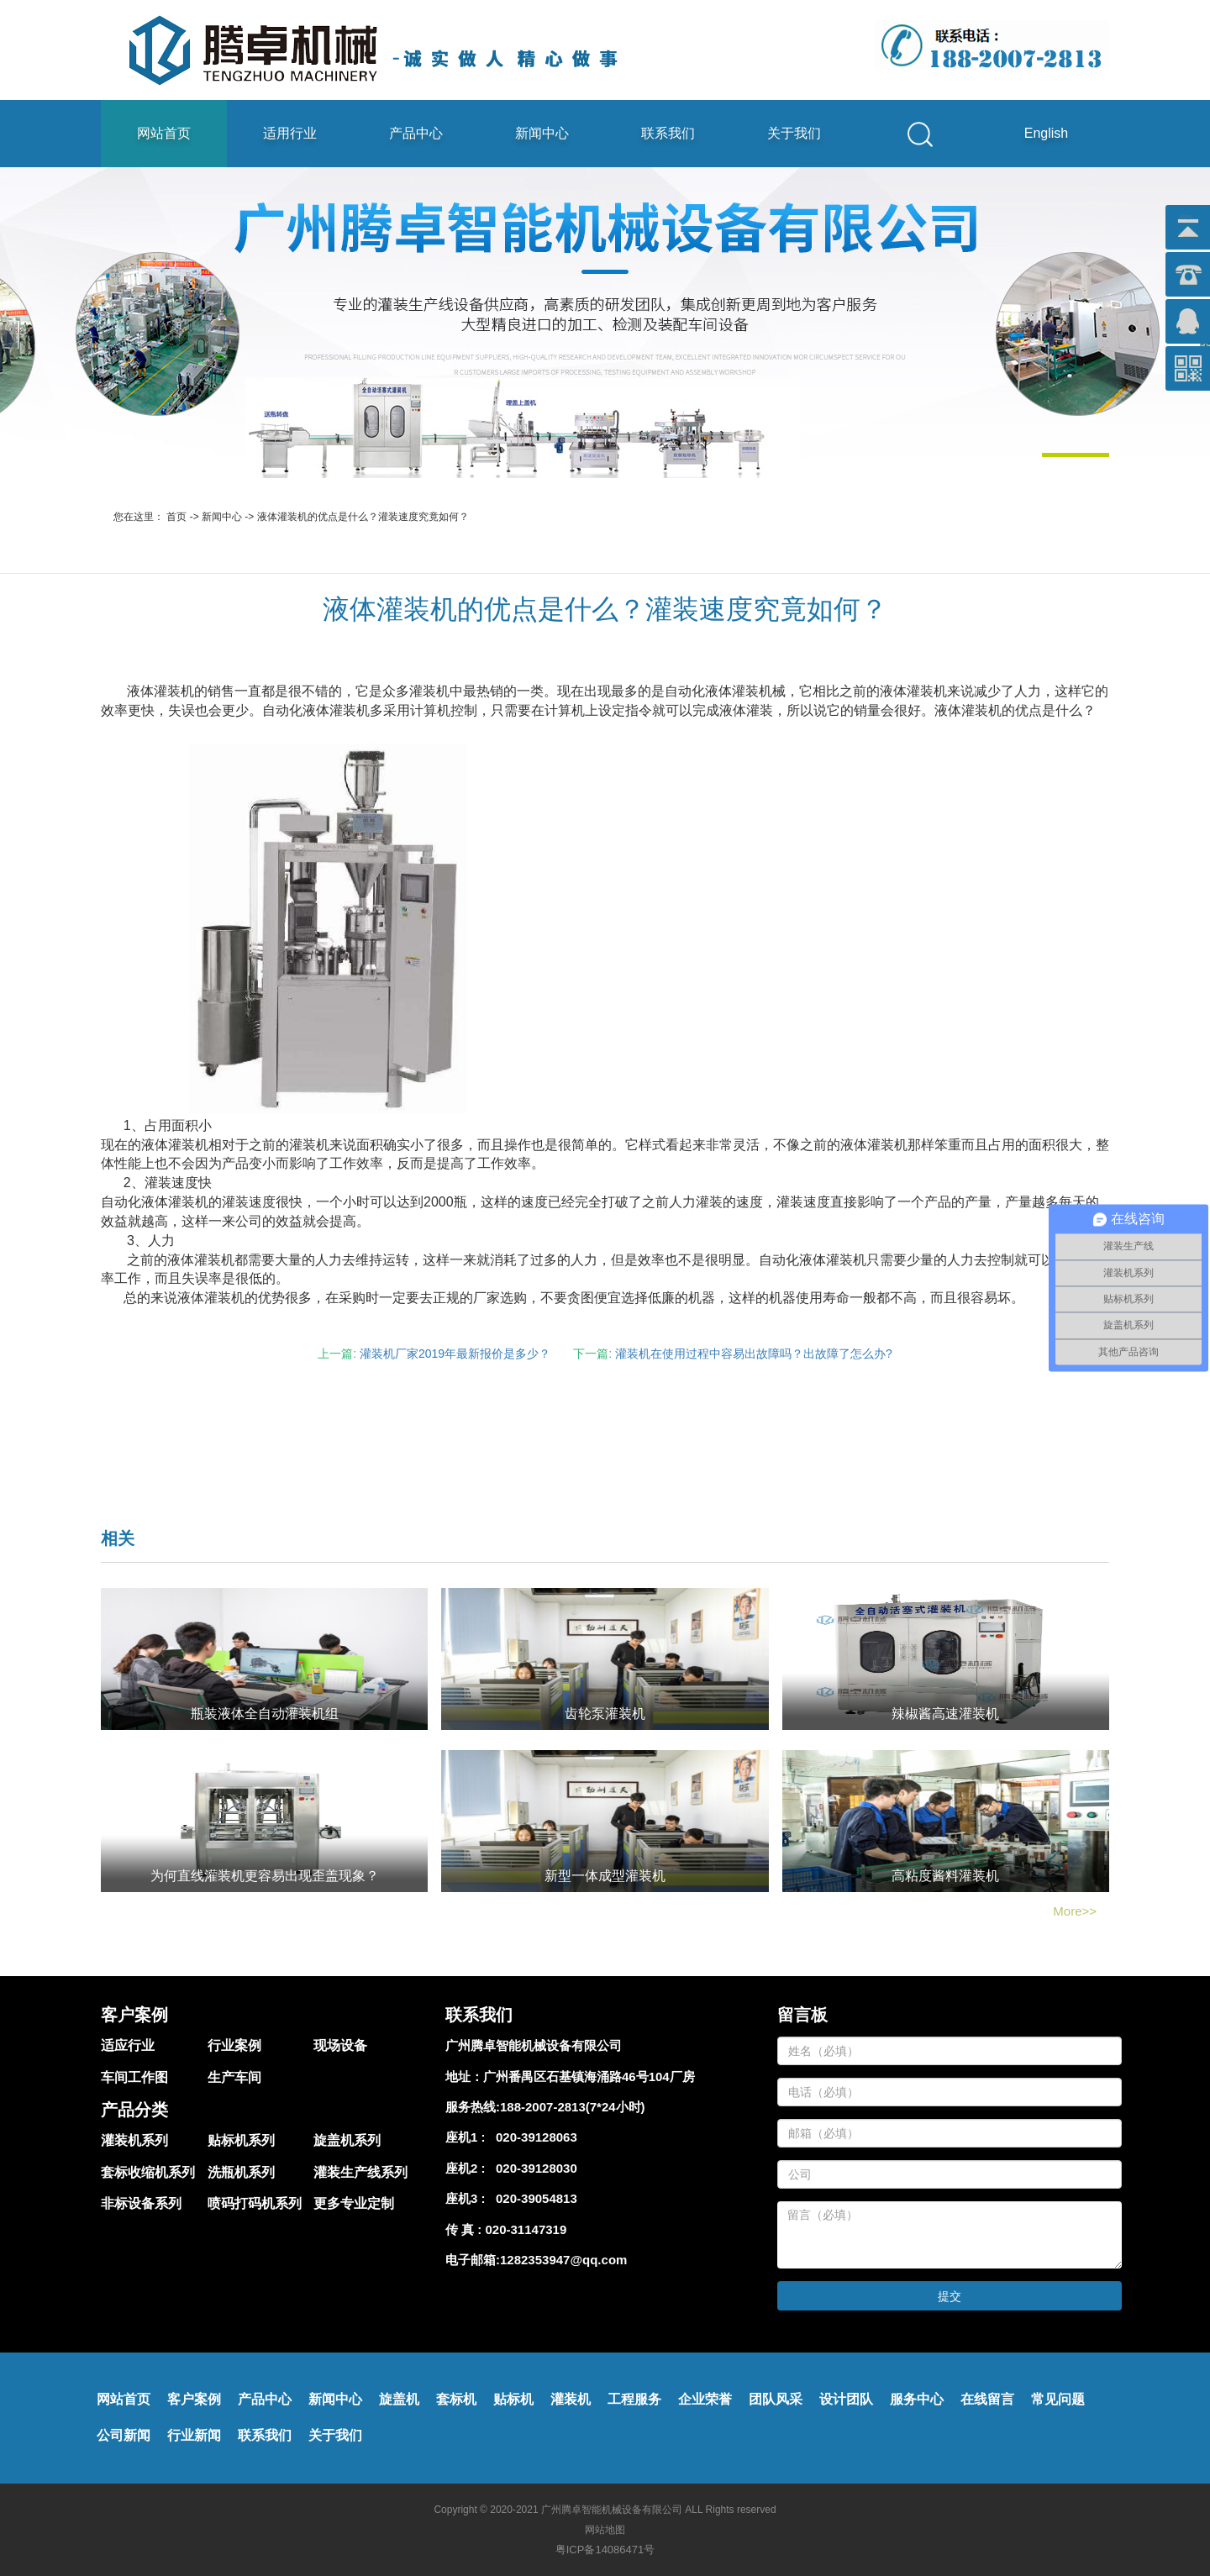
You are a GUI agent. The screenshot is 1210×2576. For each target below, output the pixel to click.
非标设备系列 (141, 2203)
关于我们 (794, 133)
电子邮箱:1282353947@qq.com (536, 2260)
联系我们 (668, 133)
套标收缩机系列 (148, 2172)
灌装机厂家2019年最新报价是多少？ (455, 1353)
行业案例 (234, 2045)
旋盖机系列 (347, 2140)
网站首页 (164, 133)
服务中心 (917, 2399)
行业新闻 (194, 2435)
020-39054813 (533, 2198)
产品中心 (416, 133)
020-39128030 (533, 2168)
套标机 (456, 2399)
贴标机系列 (241, 2140)
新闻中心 (542, 133)
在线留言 (987, 2399)
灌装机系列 (134, 2140)
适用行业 (290, 133)
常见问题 (1058, 2399)
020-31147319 (526, 2229)
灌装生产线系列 (360, 2172)
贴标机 (513, 2399)
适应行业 (128, 2045)
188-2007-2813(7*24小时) (572, 2107)
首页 (176, 517)
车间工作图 (134, 2077)
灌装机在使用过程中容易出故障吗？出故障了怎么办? (753, 1353)
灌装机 (570, 2399)
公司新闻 (123, 2435)
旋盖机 (399, 2399)
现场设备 (340, 2045)
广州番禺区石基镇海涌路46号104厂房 (589, 2076)
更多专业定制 (353, 2203)
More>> (1075, 1911)
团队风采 (775, 2399)
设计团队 (846, 2399)
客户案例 (194, 2399)
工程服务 (634, 2399)
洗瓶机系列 (241, 2172)
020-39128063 (533, 2137)
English (1046, 133)
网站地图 (605, 2530)
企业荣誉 (705, 2399)
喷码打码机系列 (255, 2203)
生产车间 (234, 2077)
